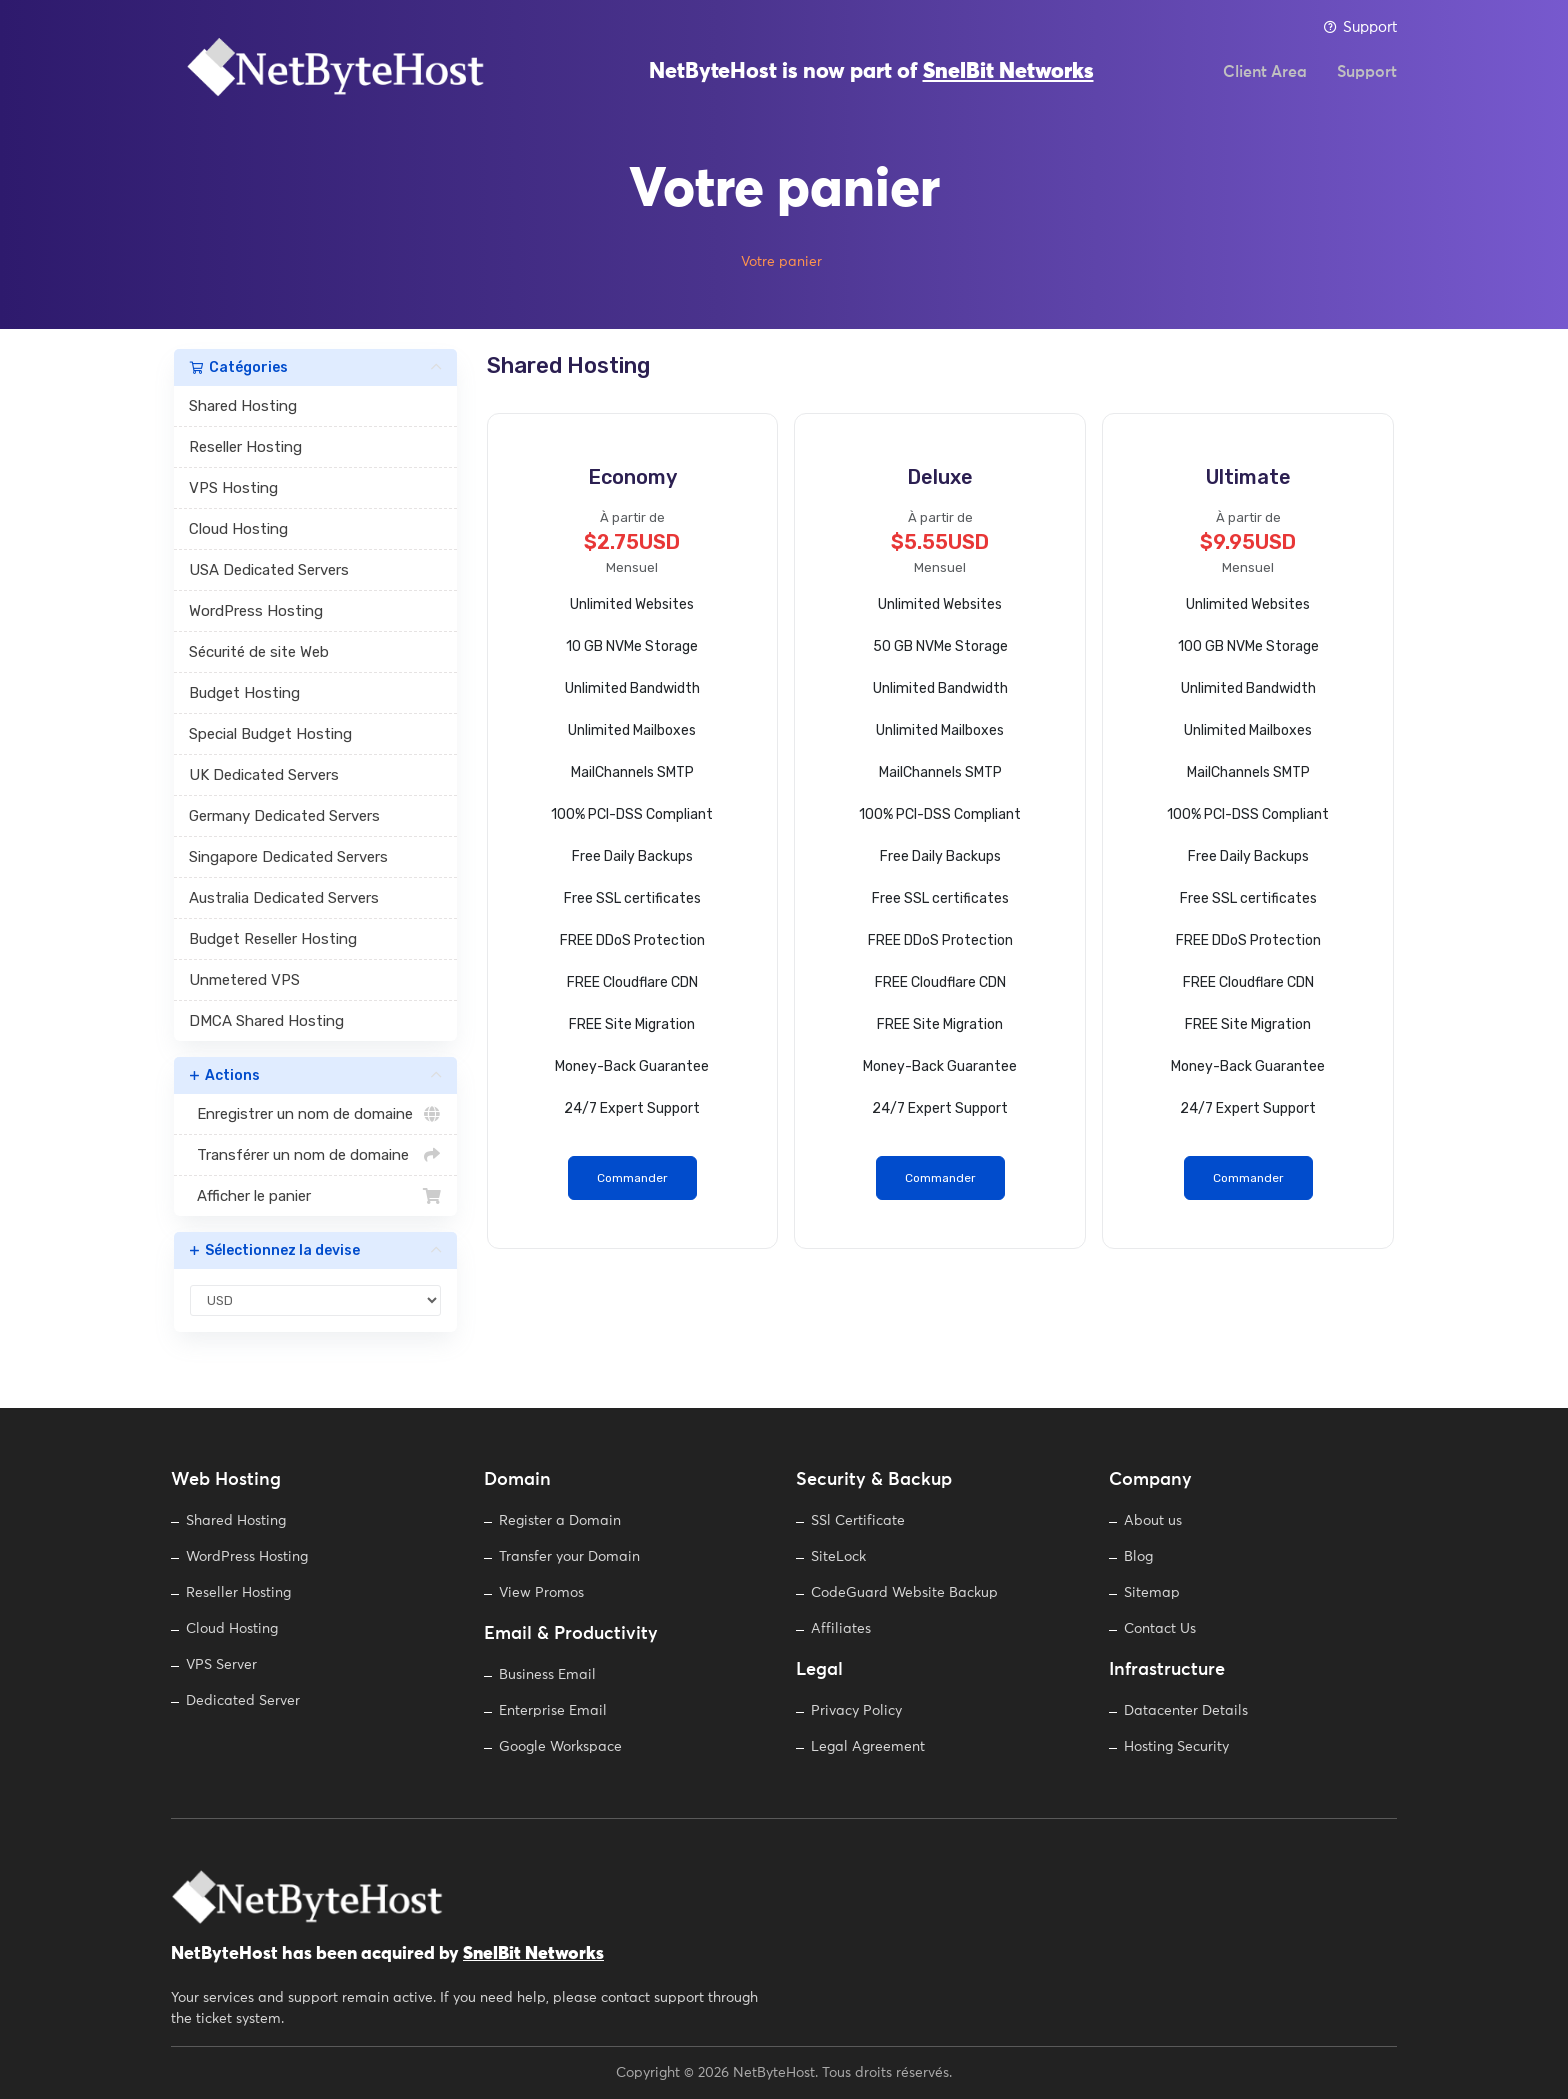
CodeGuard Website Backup (904, 1593)
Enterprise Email (553, 1711)
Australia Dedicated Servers (284, 898)
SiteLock (838, 1557)
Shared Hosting (243, 406)
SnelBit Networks (1008, 80)
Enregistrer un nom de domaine (315, 1114)
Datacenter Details (1186, 1711)
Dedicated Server (243, 1701)
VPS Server (221, 1665)
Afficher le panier (315, 1196)
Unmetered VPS (244, 980)
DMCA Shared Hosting (266, 1021)
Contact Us (1160, 1629)
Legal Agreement (868, 1747)
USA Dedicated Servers (269, 570)
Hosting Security (1176, 1747)
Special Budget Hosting (270, 734)
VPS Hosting (233, 488)
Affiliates (841, 1629)
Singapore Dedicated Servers (288, 857)
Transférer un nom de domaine (315, 1155)
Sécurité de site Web (259, 652)
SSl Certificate (858, 1521)
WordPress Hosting (256, 611)
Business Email (547, 1675)
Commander (632, 1178)
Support (1360, 27)
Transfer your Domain (569, 1557)
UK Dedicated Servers (264, 775)
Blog (1138, 1557)
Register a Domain (560, 1521)
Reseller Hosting (245, 447)
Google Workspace (560, 1747)
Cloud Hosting (238, 529)
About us (1153, 1521)
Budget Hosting (244, 693)
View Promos (541, 1593)
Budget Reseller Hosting (273, 939)
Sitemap (1152, 1593)
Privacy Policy (856, 1711)
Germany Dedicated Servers (284, 816)
